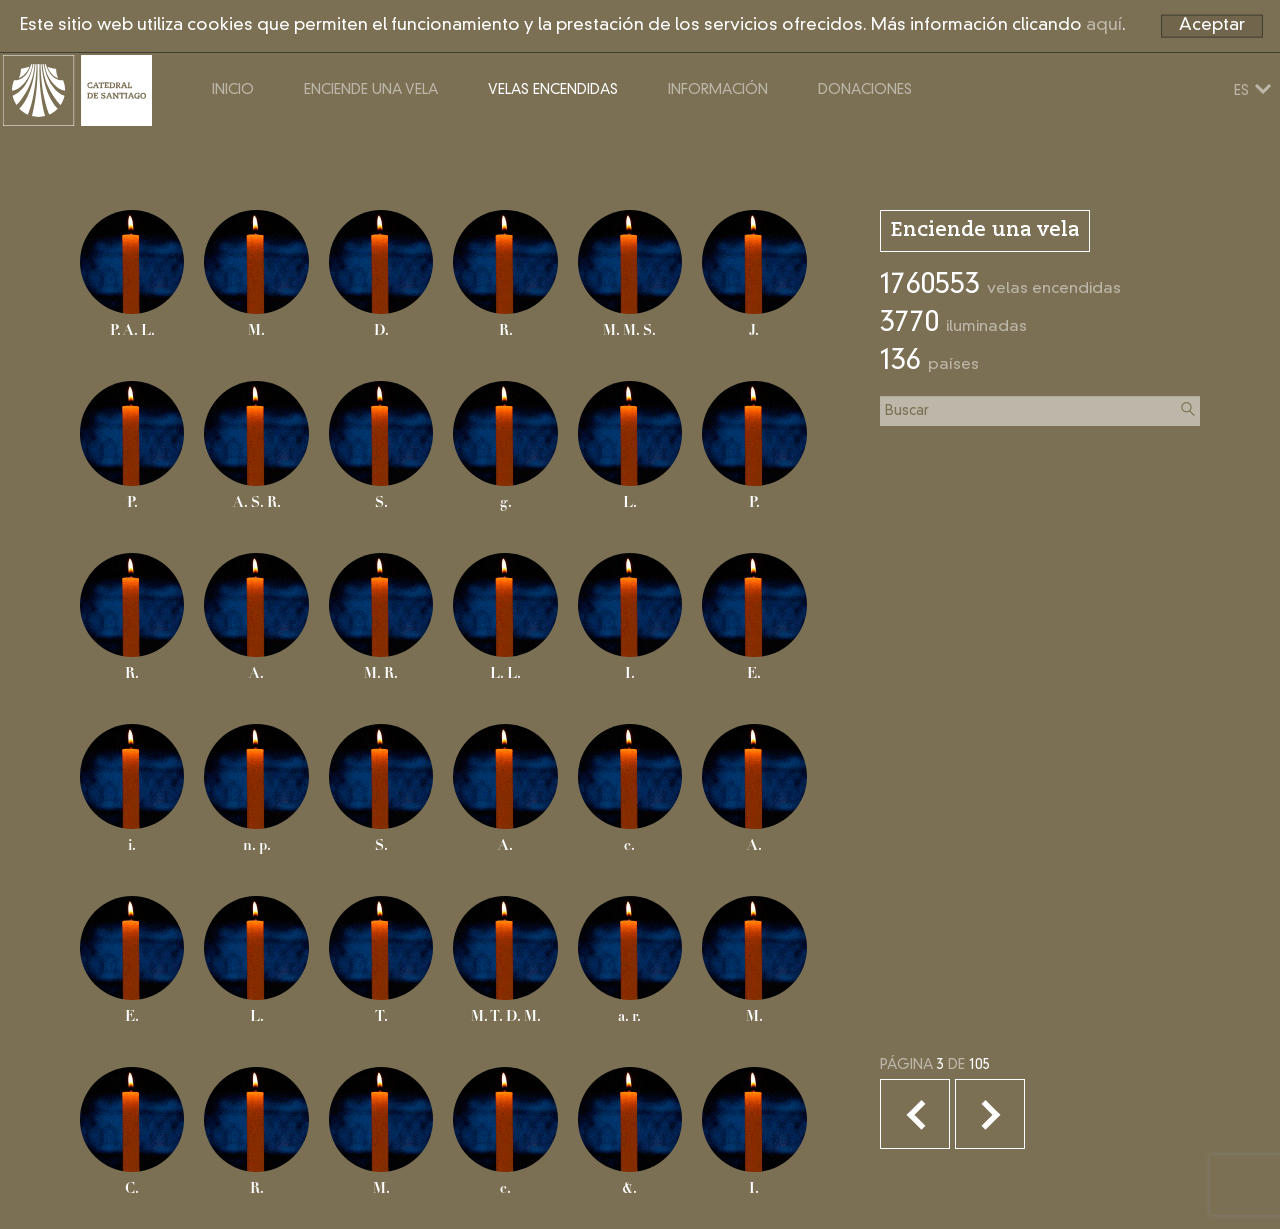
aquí (1104, 25)
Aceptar (1212, 25)
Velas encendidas (630, 138)
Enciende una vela (448, 138)
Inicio (310, 138)
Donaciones (942, 138)
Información (795, 138)
